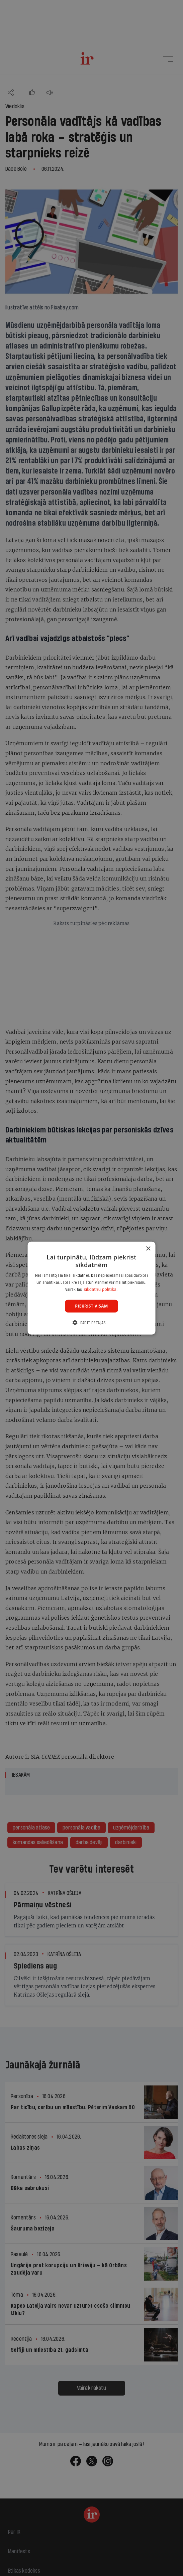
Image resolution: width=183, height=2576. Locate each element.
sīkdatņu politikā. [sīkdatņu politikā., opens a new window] (101, 1289)
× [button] (148, 1248)
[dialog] (91, 1288)
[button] (91, 1322)
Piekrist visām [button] (91, 1306)
